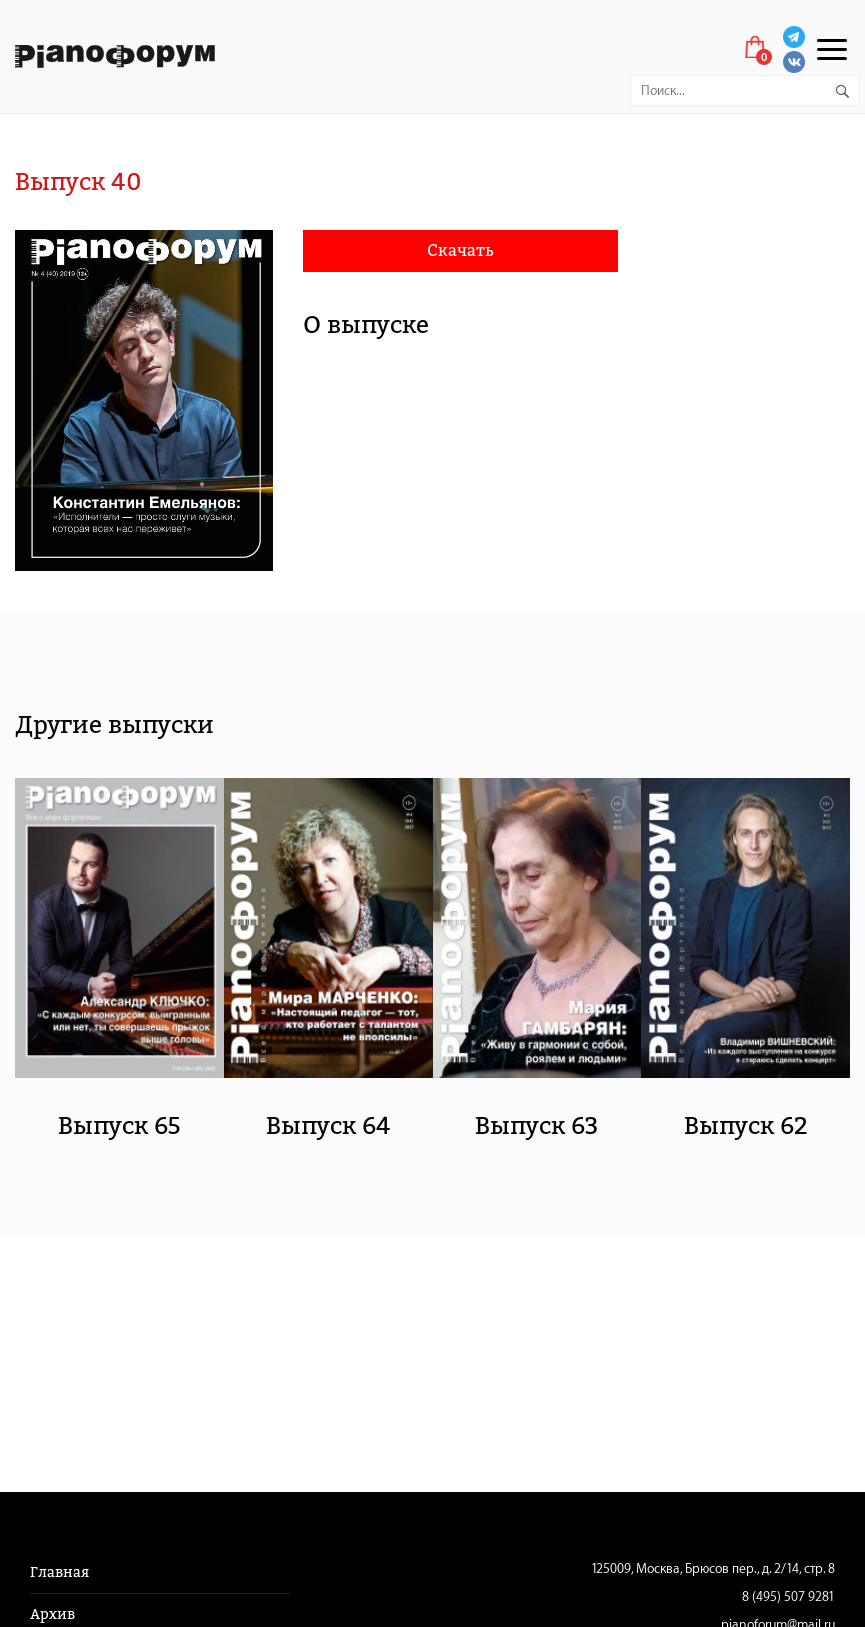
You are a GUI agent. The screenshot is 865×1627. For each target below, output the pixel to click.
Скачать (460, 250)
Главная (59, 1572)
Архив (52, 1614)
